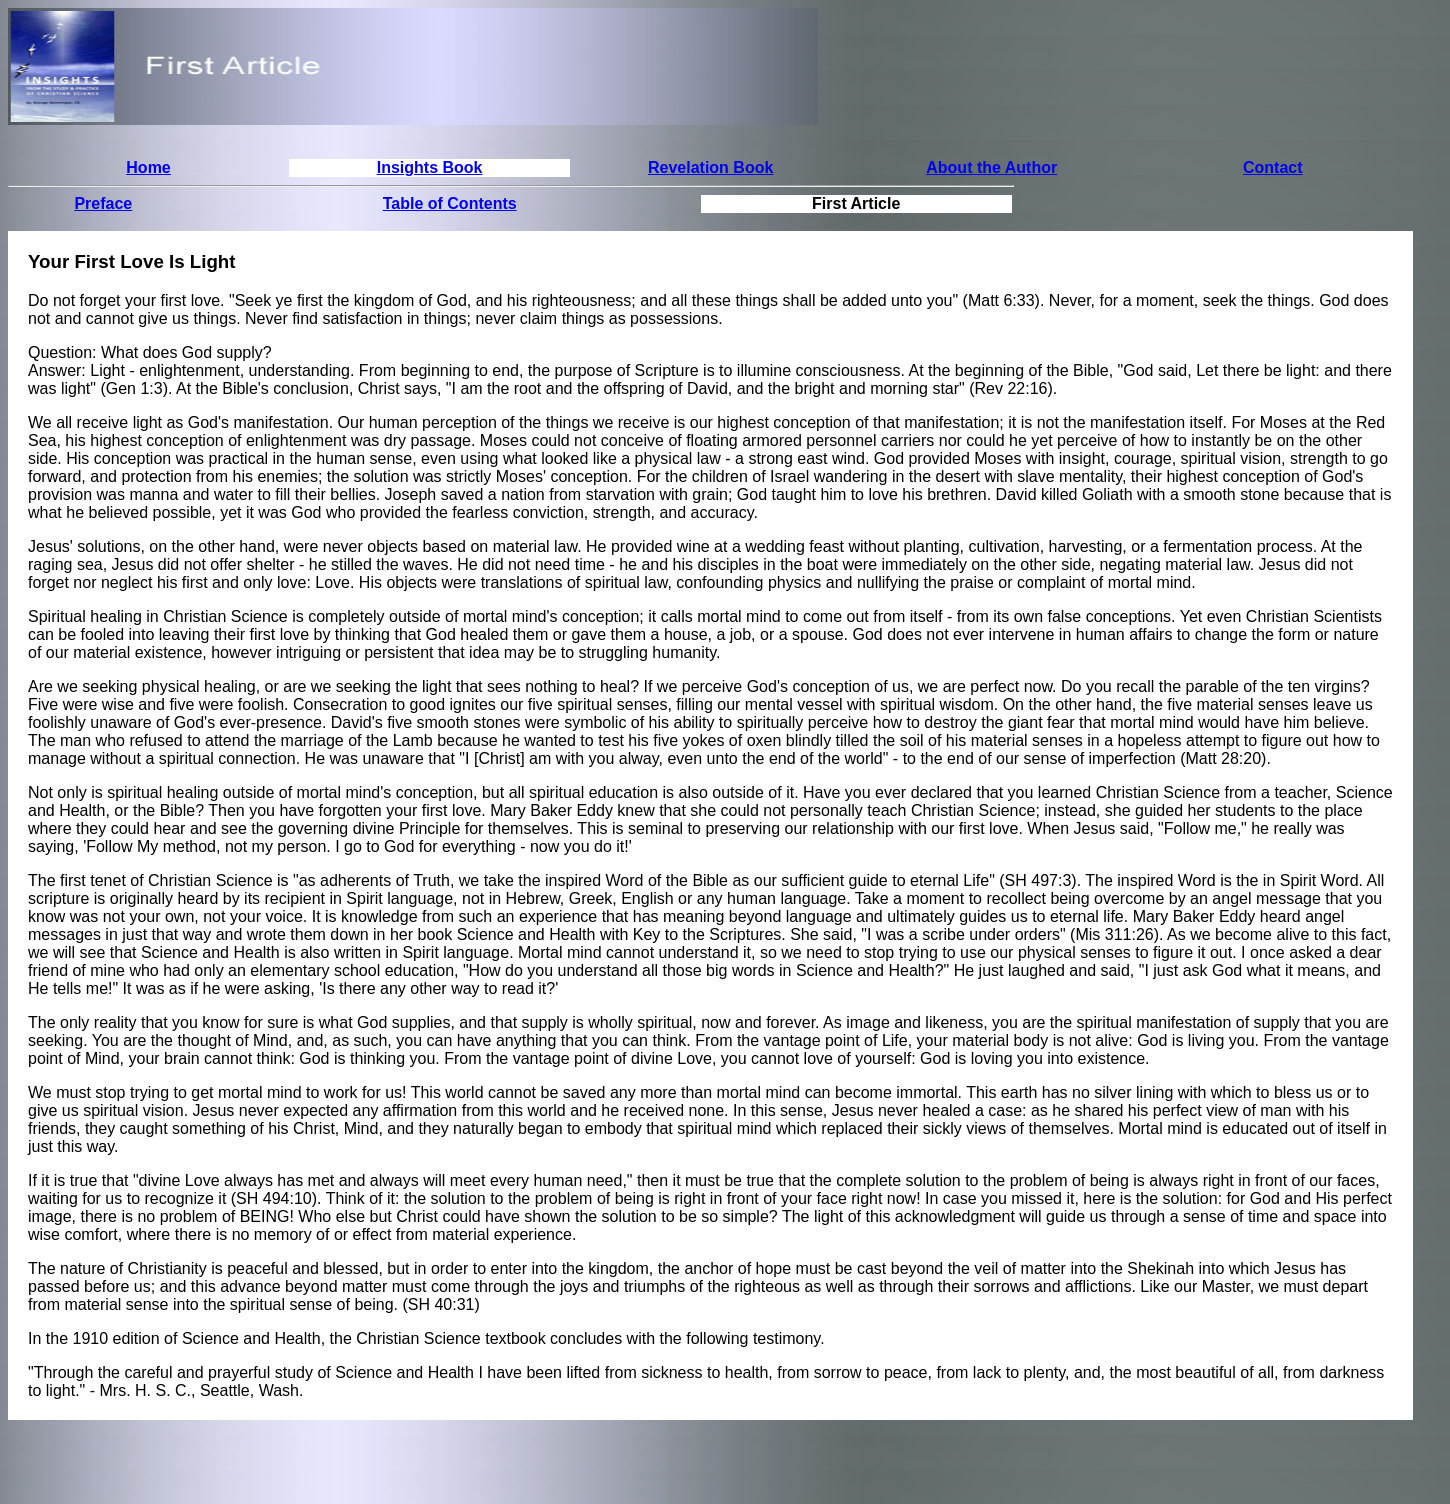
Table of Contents (450, 203)
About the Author (991, 167)
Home (148, 167)
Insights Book (430, 167)
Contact (1273, 167)
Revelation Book (710, 167)
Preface (103, 203)
